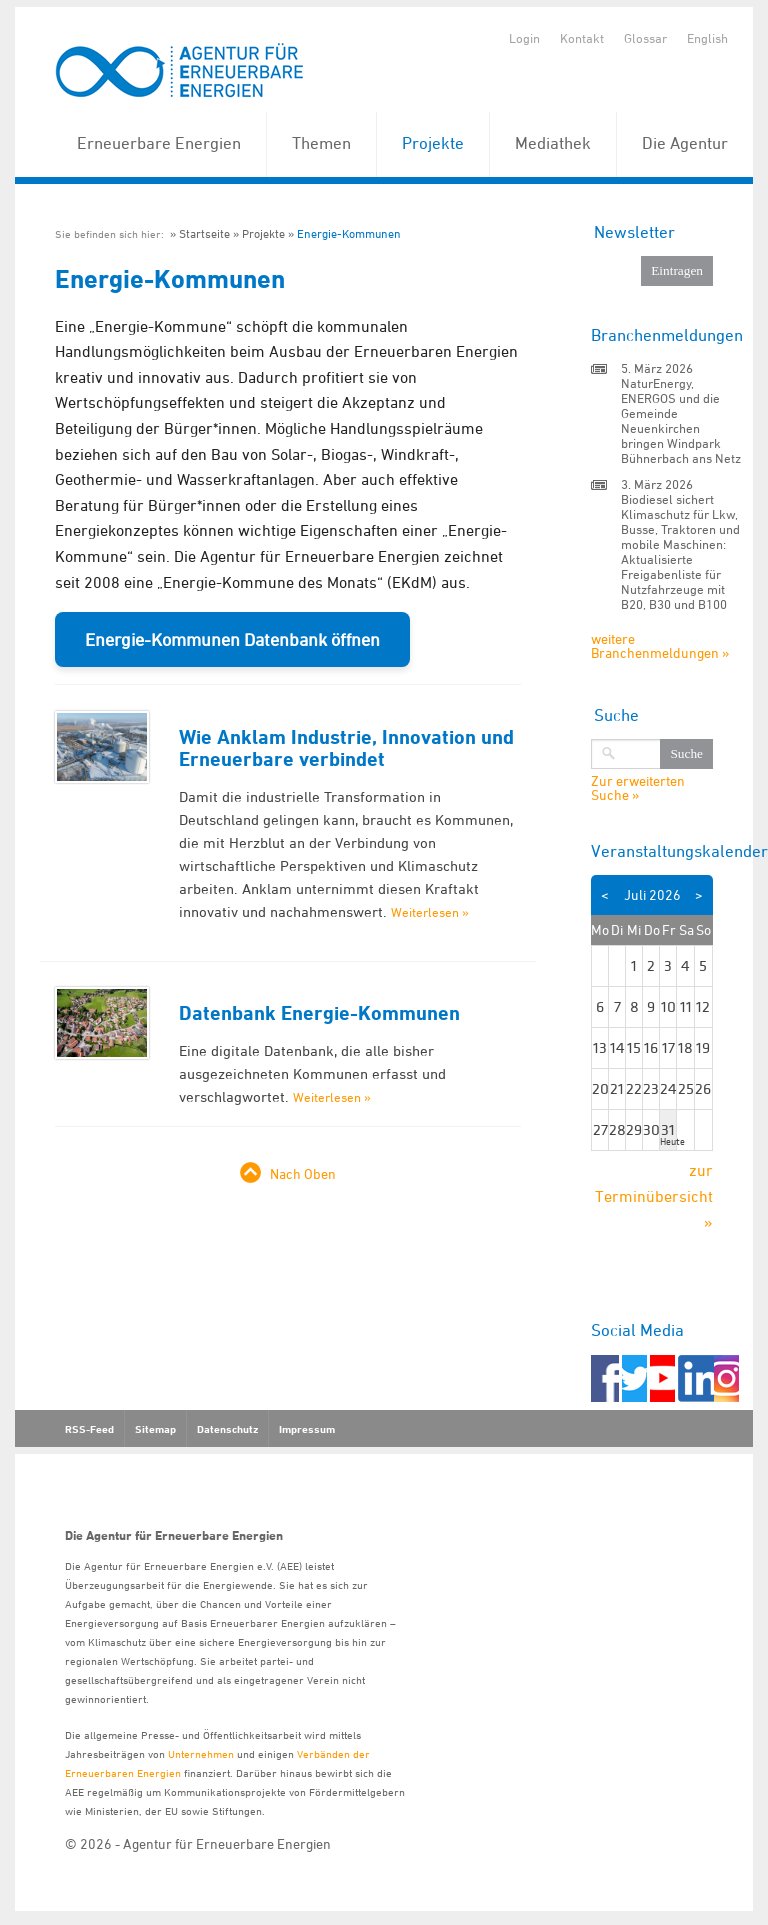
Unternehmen (201, 1753)
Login (524, 38)
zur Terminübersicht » (654, 1195)
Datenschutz (227, 1429)
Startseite (204, 233)
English (707, 38)
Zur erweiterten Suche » (638, 788)
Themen (321, 143)
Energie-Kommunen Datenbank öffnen (232, 639)
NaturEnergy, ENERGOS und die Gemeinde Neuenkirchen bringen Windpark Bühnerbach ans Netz (681, 420)
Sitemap (155, 1429)
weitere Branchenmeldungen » (660, 645)
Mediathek (553, 143)
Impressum (307, 1429)
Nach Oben (303, 1173)
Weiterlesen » (430, 912)
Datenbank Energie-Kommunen (319, 1013)
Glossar (645, 38)
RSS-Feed (89, 1429)
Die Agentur (685, 143)
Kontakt (582, 38)
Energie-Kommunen (349, 233)
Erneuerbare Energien (159, 143)
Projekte (433, 143)
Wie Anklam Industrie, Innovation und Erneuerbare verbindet (346, 748)
